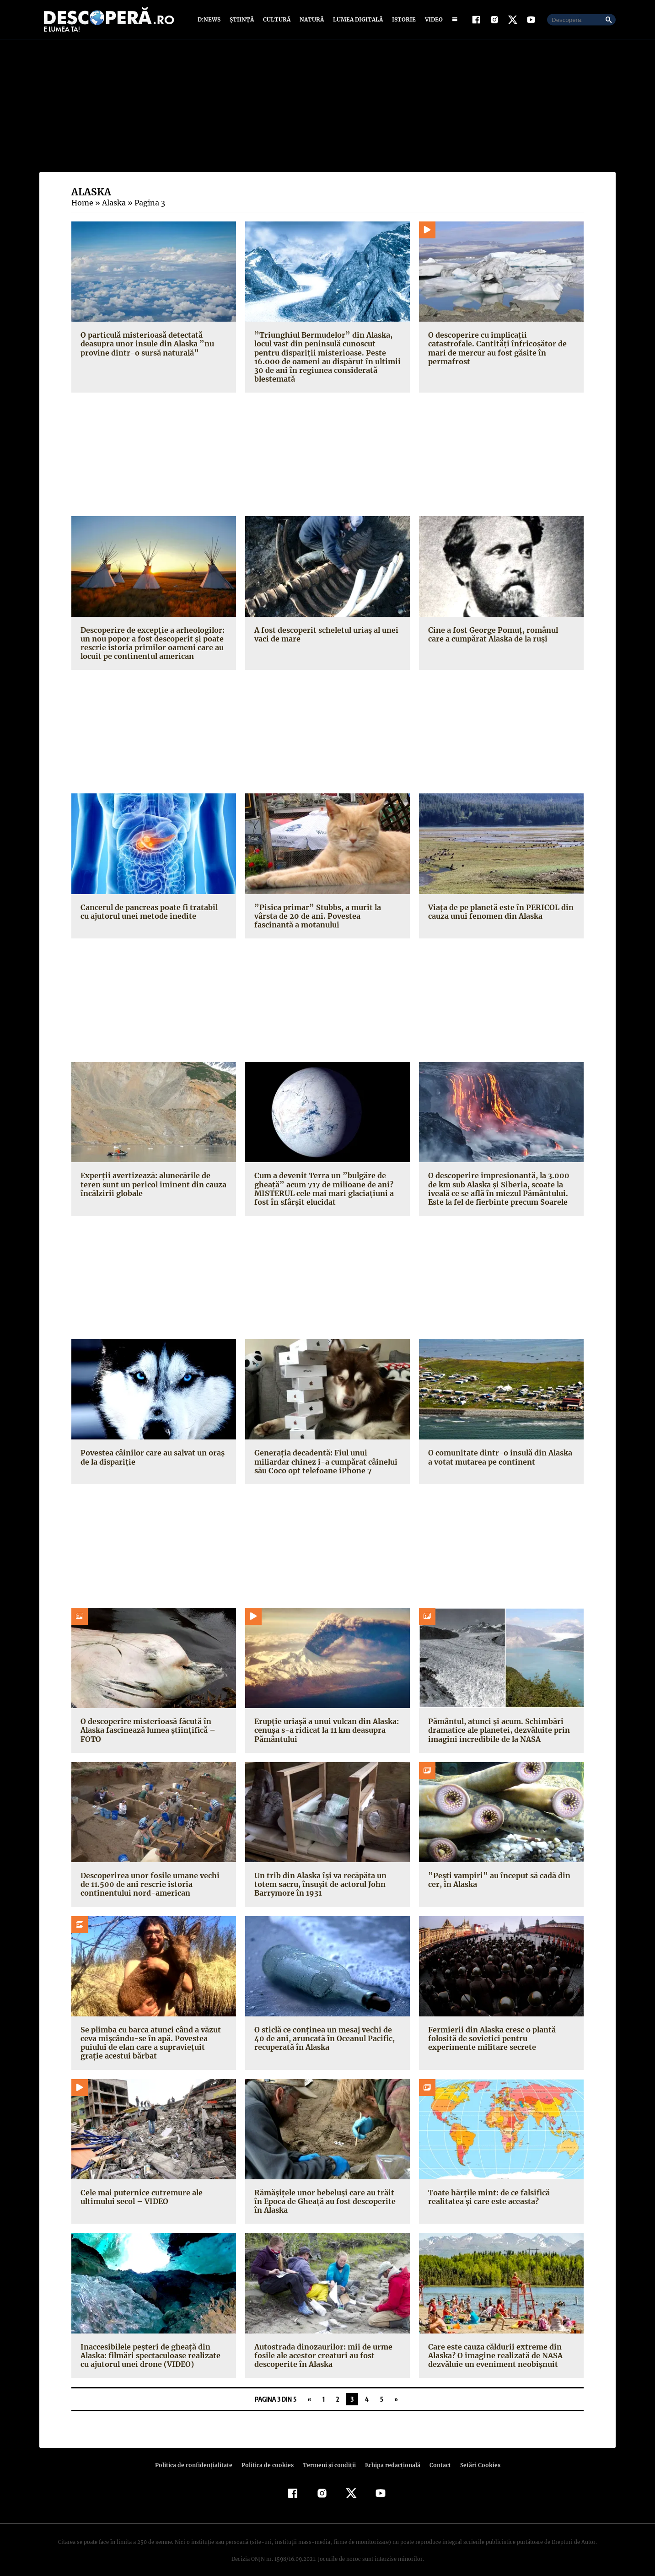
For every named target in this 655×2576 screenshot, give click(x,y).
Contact (436, 2456)
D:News (210, 19)
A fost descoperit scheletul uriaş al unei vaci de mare (324, 625)
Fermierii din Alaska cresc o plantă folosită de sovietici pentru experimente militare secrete (499, 2029)
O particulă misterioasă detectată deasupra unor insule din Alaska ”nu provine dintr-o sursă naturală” (146, 343)
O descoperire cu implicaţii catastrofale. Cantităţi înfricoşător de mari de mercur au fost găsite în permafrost (499, 343)
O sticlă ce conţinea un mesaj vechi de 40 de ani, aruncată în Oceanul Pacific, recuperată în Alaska (322, 2029)
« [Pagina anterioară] (309, 2390)
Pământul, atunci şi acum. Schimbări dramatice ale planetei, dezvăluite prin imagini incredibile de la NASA (496, 1721)
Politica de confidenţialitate (198, 2456)
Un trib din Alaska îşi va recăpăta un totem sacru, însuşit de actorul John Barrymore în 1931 (318, 1875)
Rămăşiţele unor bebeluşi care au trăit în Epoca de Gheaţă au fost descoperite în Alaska (326, 2192)
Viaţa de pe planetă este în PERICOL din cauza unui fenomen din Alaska (499, 902)
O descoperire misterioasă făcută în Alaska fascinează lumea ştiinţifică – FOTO (146, 1721)
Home (81, 202)
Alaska (113, 202)
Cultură (276, 19)
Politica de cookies (268, 2456)
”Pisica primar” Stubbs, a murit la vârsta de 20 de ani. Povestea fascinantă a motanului (325, 907)
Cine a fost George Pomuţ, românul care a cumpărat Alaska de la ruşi (500, 625)
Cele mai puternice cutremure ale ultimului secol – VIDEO (140, 2188)
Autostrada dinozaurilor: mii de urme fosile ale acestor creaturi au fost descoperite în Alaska (321, 2346)
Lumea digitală (356, 19)
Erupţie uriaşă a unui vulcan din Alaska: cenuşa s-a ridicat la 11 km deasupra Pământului (325, 1721)
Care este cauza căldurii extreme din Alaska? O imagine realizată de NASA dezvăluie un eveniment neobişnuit (494, 2346)
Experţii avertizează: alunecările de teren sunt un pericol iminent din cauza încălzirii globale (151, 1175)
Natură (310, 19)
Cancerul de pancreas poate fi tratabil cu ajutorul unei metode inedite (153, 902)
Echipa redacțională (390, 2456)
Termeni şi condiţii (328, 2456)
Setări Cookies (475, 2456)
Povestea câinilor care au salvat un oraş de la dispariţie (151, 1448)
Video (432, 19)
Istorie (402, 19)
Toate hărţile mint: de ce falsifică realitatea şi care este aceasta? (487, 2188)
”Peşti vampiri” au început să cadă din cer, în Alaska (496, 1871)
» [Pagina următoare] (396, 2390)
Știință (242, 19)
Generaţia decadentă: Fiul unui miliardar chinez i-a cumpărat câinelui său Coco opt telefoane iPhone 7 (327, 1452)
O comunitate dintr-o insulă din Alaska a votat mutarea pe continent (500, 1448)
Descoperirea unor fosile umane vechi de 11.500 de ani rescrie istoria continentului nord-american (154, 1875)
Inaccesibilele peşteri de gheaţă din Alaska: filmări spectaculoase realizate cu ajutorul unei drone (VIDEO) (149, 2346)
